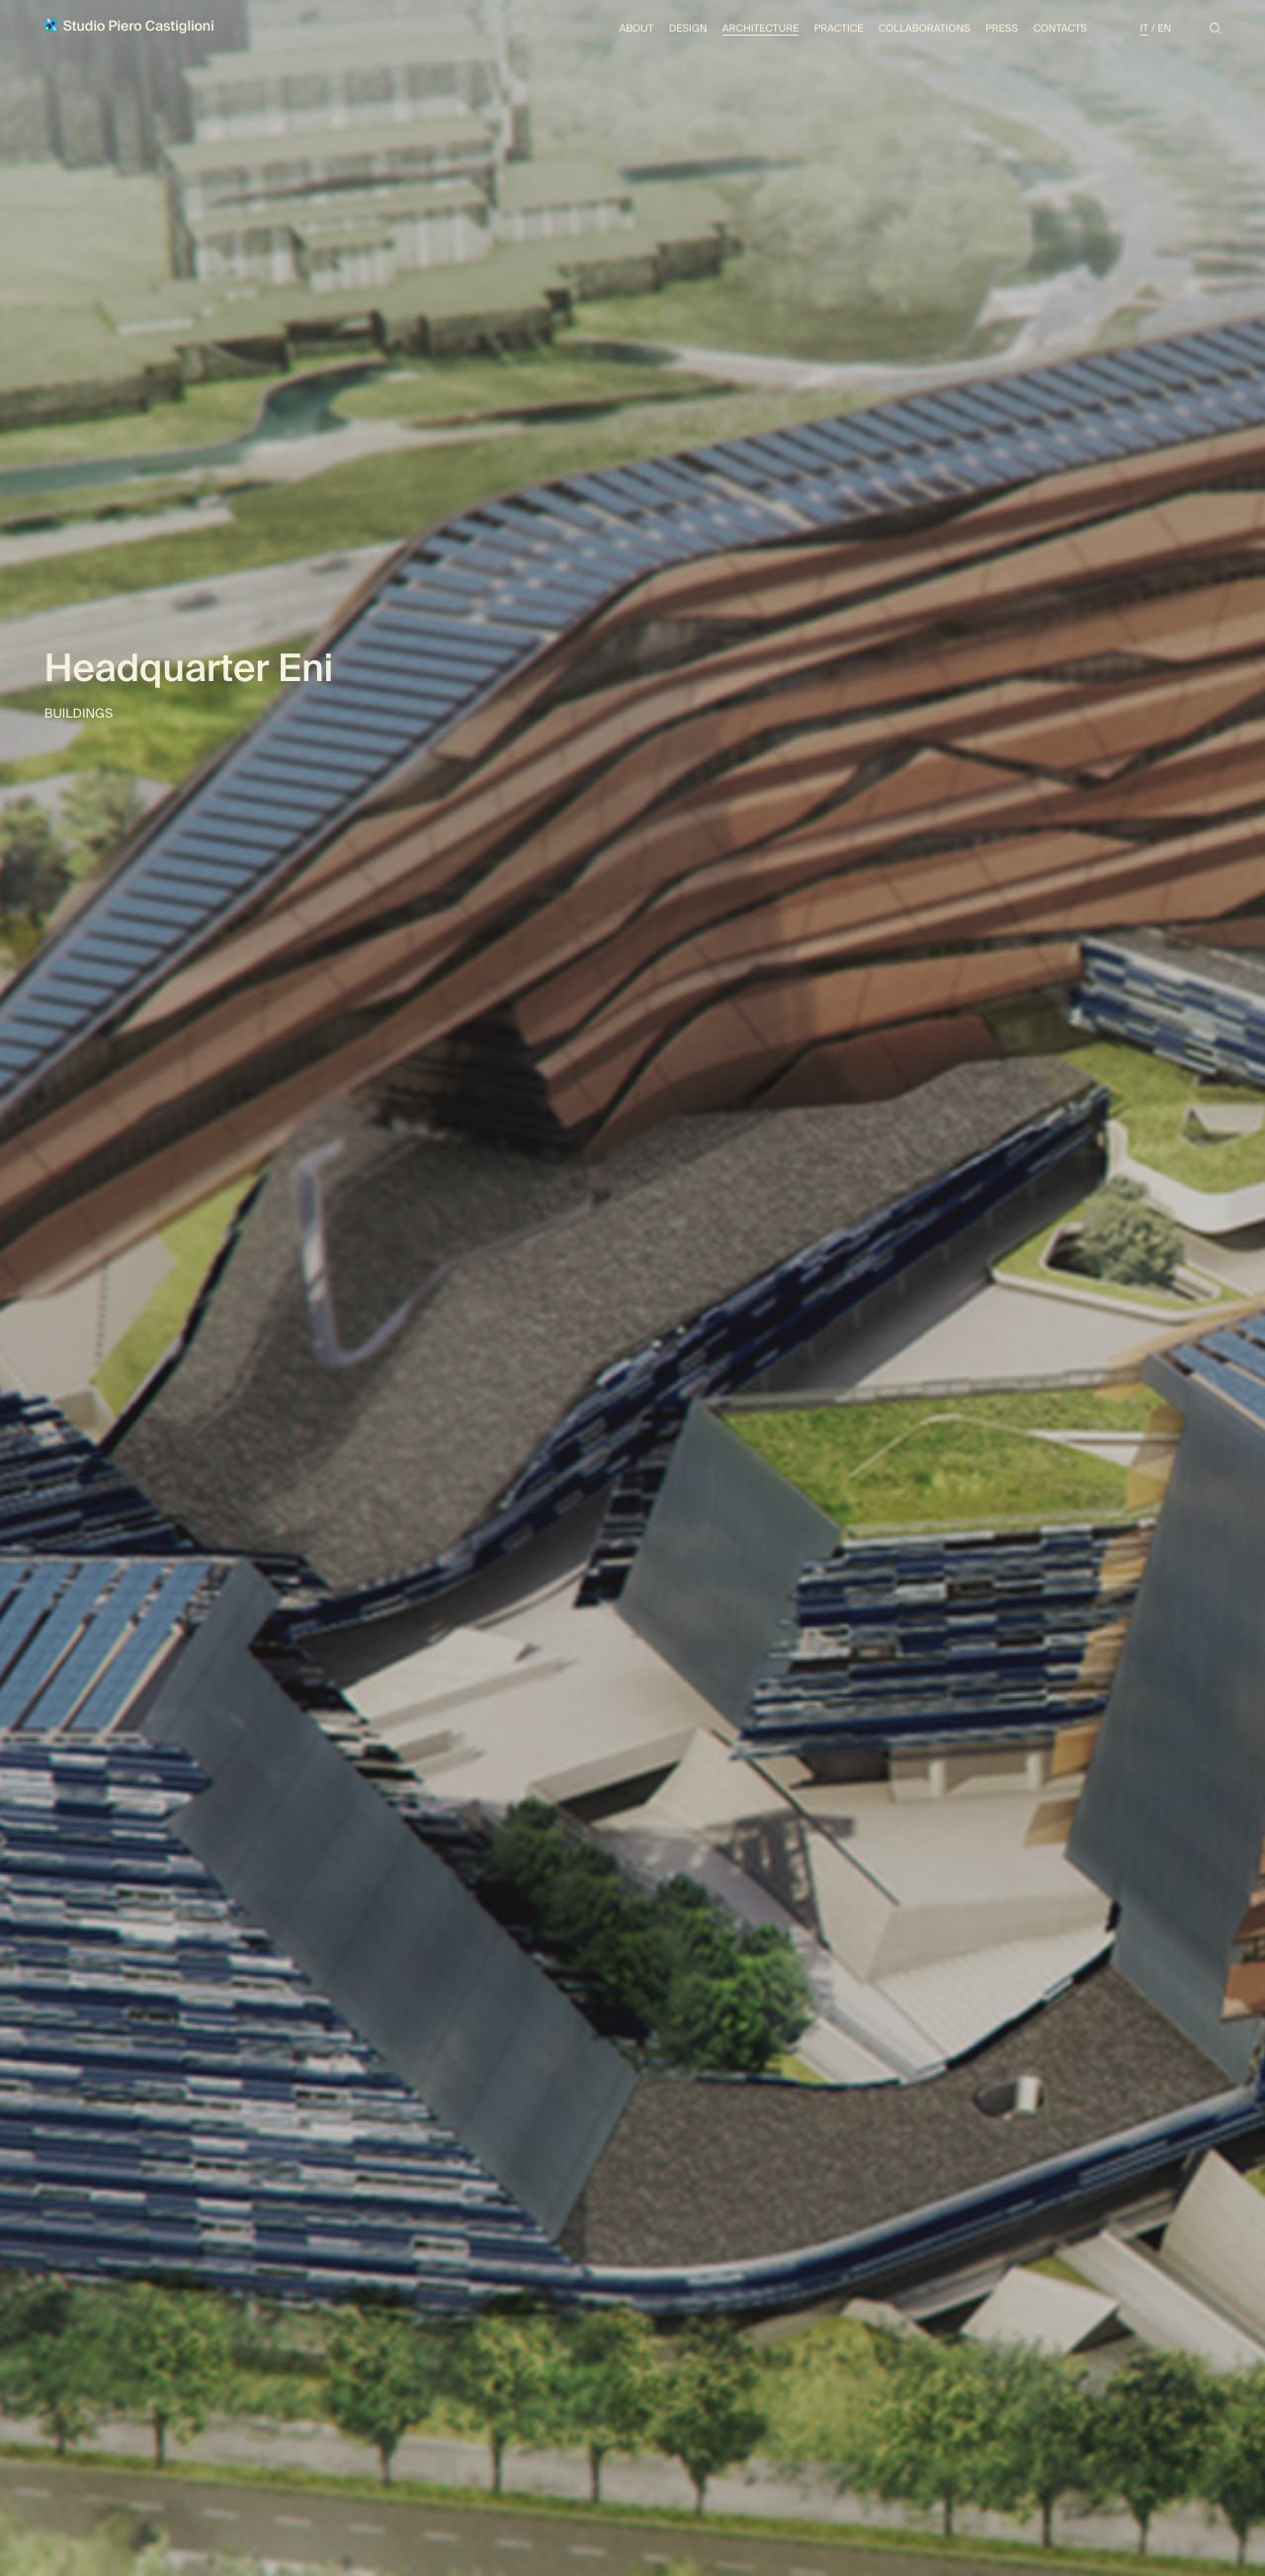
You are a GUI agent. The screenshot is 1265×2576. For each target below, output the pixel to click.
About (636, 29)
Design (688, 29)
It (1144, 29)
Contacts (1059, 29)
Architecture (761, 29)
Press (1001, 29)
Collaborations (924, 29)
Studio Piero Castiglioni (129, 27)
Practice (839, 29)
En (1164, 29)
